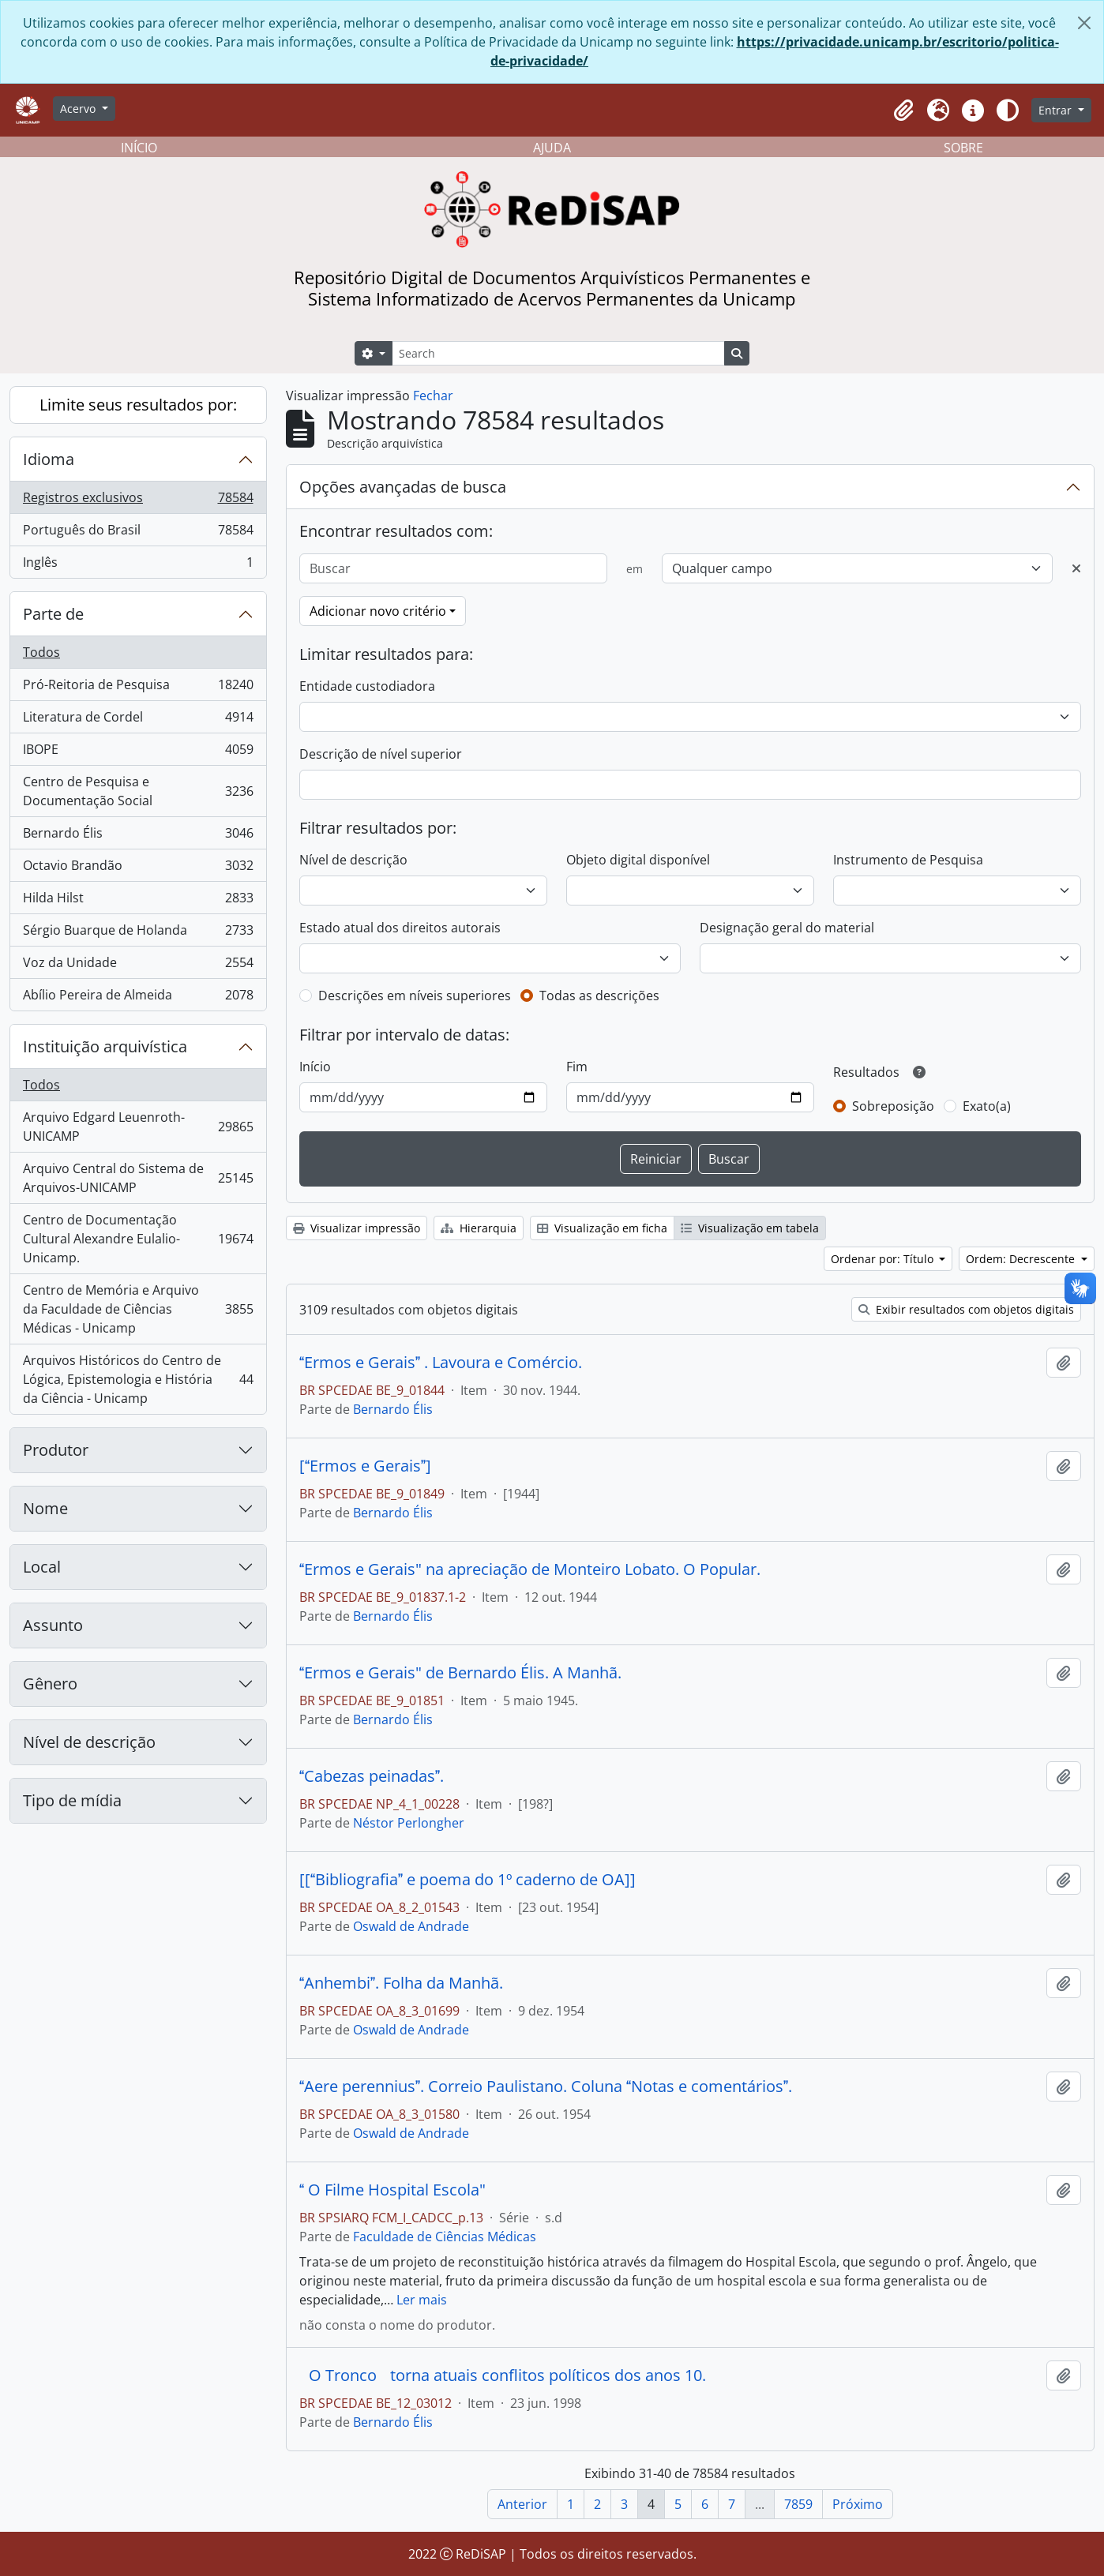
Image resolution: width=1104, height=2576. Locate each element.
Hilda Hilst (137, 901)
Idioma (48, 459)
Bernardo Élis (137, 836)
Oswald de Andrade (411, 1926)
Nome (45, 1508)
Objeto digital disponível (638, 859)
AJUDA (552, 147)
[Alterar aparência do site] (1007, 110)
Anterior (522, 2504)
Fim (577, 1066)
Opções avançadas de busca (402, 486)
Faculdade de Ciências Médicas (444, 2236)
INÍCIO (139, 147)
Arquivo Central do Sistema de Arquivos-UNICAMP (137, 1178)
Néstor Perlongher (408, 1823)
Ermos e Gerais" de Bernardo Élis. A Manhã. (460, 1672)
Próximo (857, 2504)
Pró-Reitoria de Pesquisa (137, 688)
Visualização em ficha (602, 1228)
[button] (903, 110)
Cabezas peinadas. (371, 1776)
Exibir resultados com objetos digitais (966, 1309)
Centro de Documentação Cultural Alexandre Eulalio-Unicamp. (137, 1238)
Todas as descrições (599, 995)
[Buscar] (453, 568)
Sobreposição (893, 1106)
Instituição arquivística (105, 1046)
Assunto (53, 1625)
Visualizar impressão (356, 1228)
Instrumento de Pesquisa (908, 859)
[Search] (558, 353)
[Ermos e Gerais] (365, 1466)
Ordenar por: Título (884, 1258)
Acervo (79, 108)
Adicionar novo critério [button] (378, 611)
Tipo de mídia (72, 1800)
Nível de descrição (89, 1742)
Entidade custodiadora (367, 686)
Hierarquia (478, 1228)
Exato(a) (987, 1106)
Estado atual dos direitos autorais (400, 927)
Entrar (1056, 110)
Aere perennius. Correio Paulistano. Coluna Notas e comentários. (545, 2086)
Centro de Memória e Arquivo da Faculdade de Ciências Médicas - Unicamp (137, 1309)
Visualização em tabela (750, 1228)
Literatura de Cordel (137, 720)
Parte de (53, 613)
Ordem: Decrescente (1022, 1258)
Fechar (433, 395)
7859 (798, 2504)
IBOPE (137, 753)
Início (315, 1066)
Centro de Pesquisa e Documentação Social (137, 791)
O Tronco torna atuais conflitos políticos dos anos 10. (502, 2375)
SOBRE (963, 147)
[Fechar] (1084, 23)
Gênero (50, 1683)
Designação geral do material (787, 927)
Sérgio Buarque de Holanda (137, 934)
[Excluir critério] (1076, 568)
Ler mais (421, 2299)
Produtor (55, 1449)
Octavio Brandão (137, 869)
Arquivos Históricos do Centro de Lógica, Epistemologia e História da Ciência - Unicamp (137, 1379)
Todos (41, 652)
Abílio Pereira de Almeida (137, 998)
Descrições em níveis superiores (414, 995)
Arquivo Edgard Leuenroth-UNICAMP (137, 1126)
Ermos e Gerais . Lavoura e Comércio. (440, 1362)
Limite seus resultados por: (138, 404)
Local (42, 1566)
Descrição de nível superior (380, 754)
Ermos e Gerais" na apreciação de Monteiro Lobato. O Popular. (529, 1569)
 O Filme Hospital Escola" (392, 2189)
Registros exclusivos (137, 501)
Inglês (137, 565)
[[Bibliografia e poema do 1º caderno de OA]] (467, 1879)
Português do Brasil (137, 533)
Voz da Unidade (137, 966)
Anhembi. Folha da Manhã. (401, 1983)
